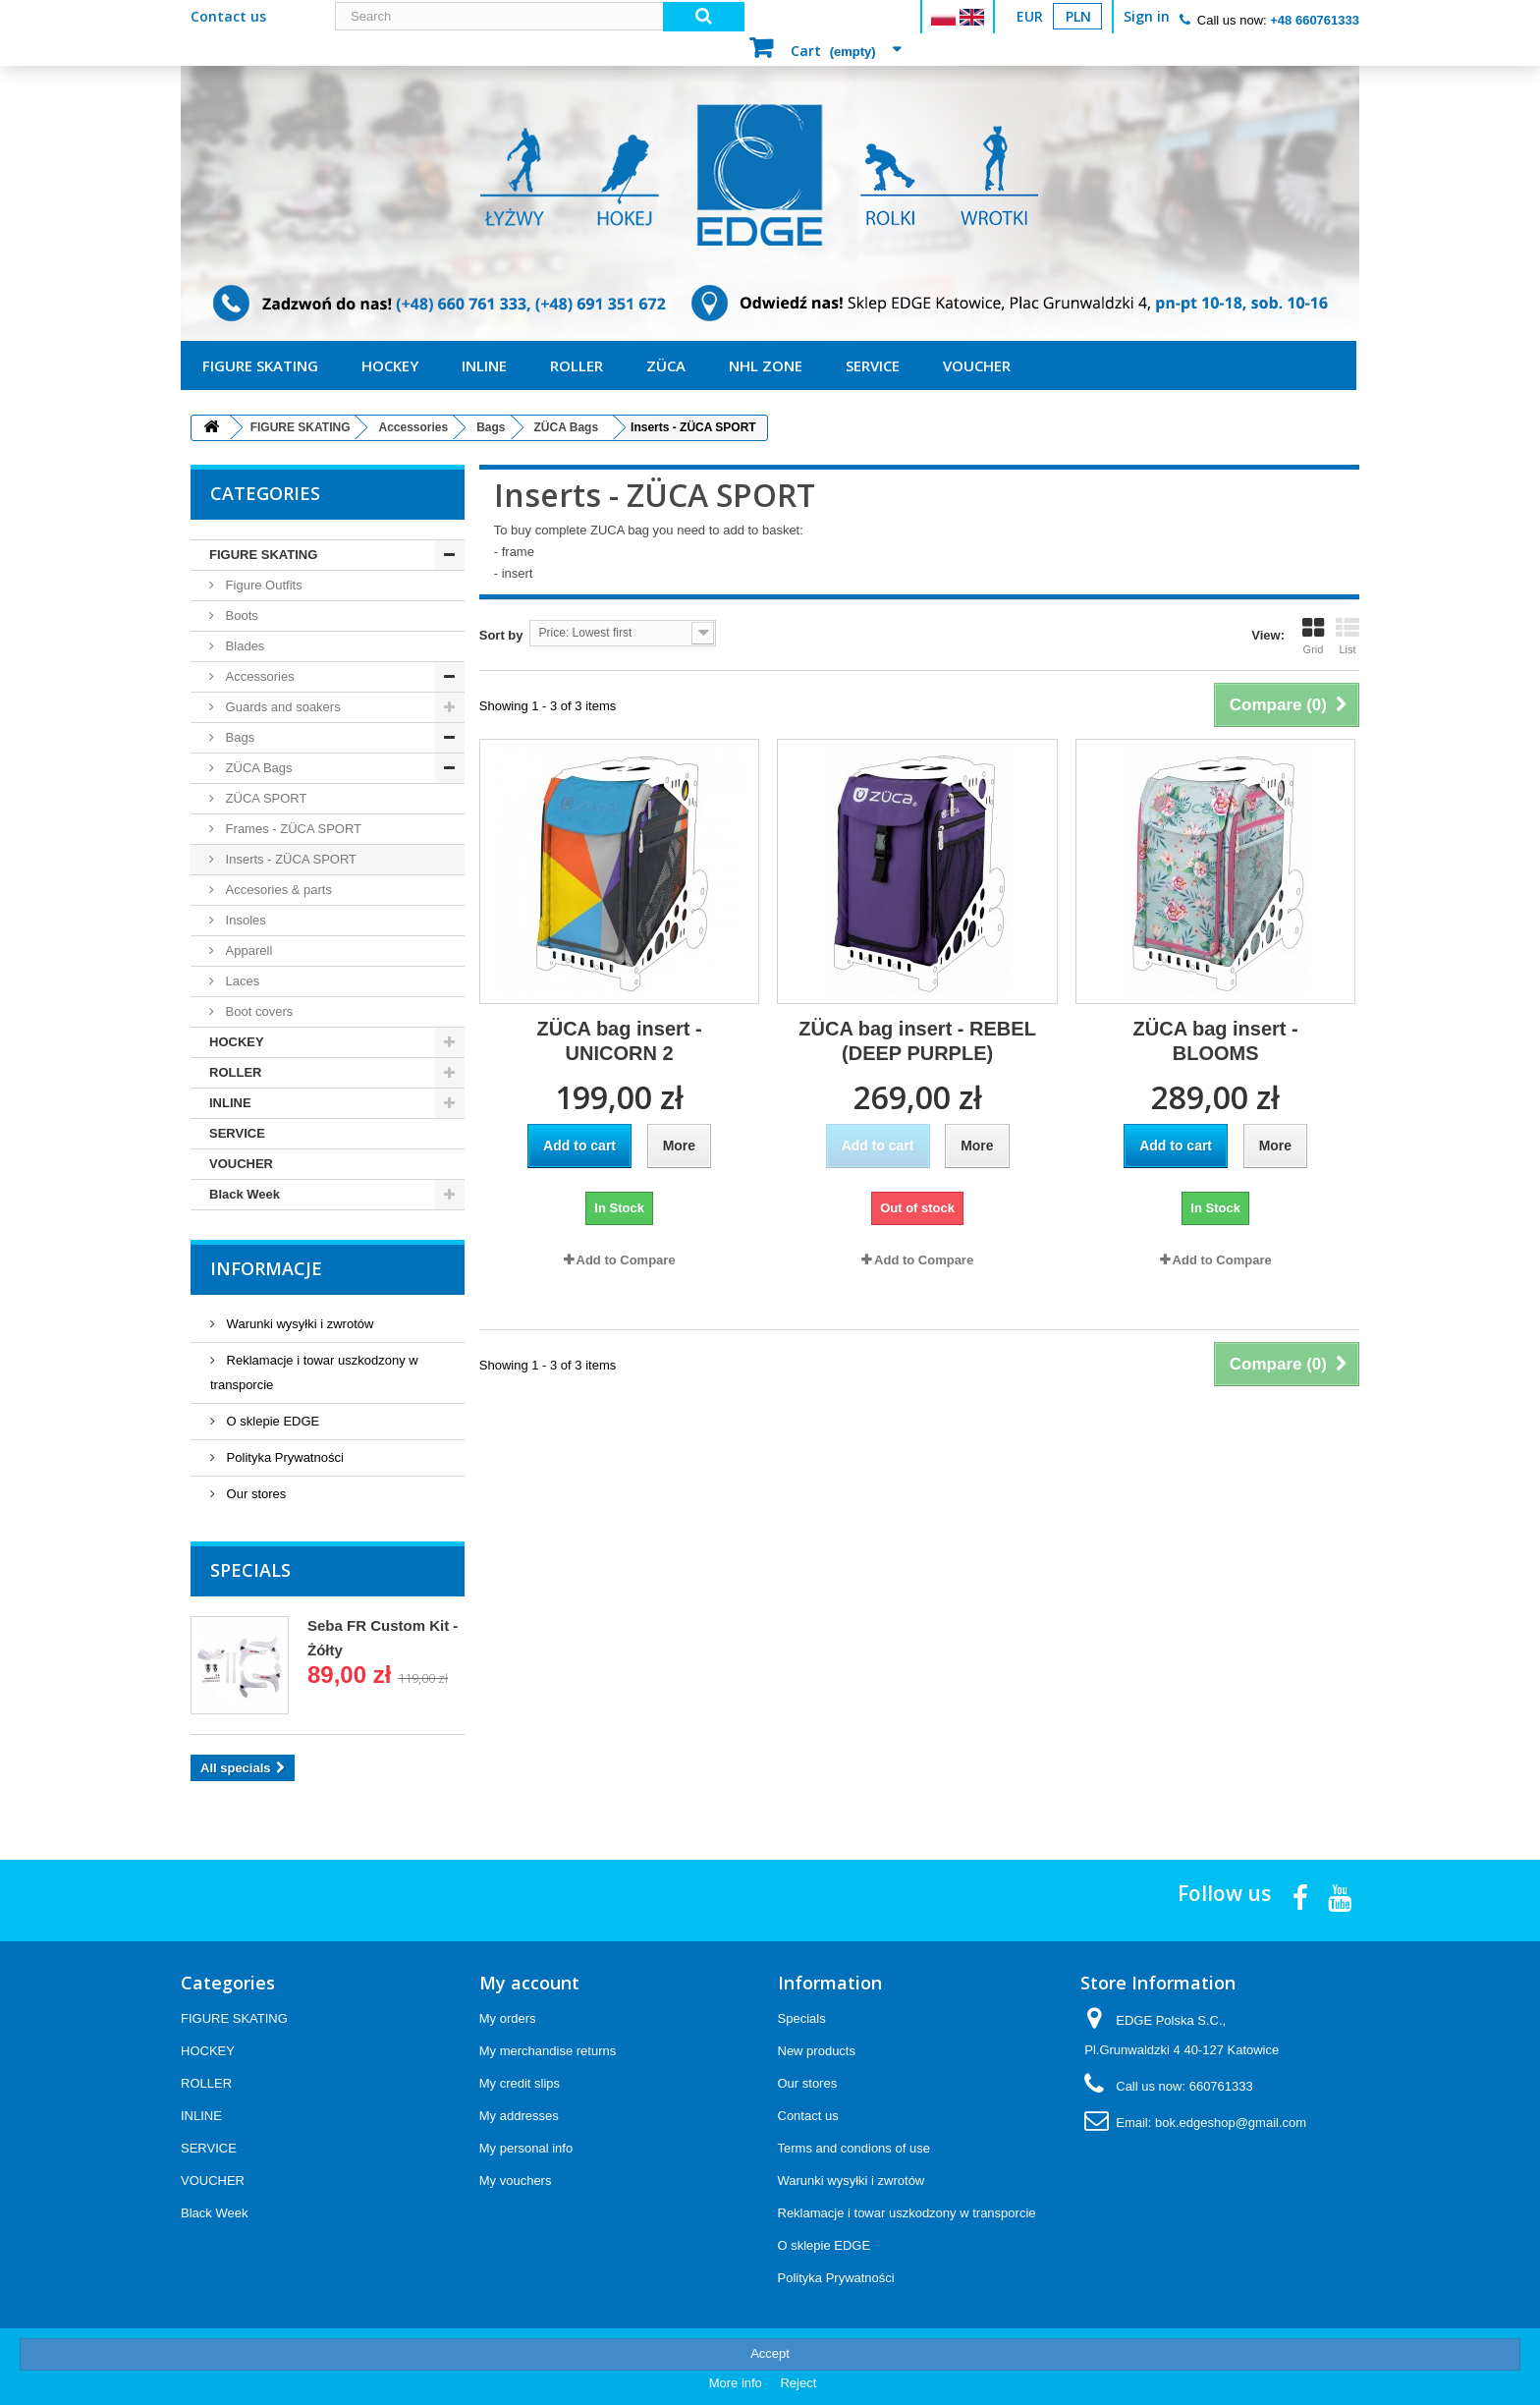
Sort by (501, 635)
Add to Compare (626, 1260)
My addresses (519, 2115)
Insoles (244, 920)
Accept (770, 2353)
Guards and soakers (281, 706)
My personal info (526, 2148)
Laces (240, 981)
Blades (243, 646)
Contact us (228, 16)
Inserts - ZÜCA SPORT (289, 859)
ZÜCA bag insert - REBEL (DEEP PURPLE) (917, 1041)
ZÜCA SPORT (264, 798)
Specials (250, 1570)
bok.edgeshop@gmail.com (1230, 2122)
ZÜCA (666, 365)
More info (737, 2383)
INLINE (484, 365)
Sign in (1147, 16)
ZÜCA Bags (257, 767)
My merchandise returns (547, 2050)
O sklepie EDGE (271, 1421)
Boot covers (257, 1011)
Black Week (244, 1194)
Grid (1313, 635)
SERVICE (873, 365)
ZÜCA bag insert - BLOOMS (1215, 1041)
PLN (1078, 16)
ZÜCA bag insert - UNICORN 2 (619, 1041)
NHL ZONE (765, 365)
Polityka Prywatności (283, 1457)
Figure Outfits (262, 585)
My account (529, 1982)
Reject (798, 2383)
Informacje (266, 1268)
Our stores (254, 1493)
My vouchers (515, 2180)
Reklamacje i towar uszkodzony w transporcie (907, 2213)
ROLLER (576, 365)
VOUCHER (977, 365)
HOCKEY (389, 365)
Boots (240, 615)
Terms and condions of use (854, 2148)
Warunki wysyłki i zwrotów (298, 1323)
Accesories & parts (277, 889)
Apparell (247, 950)
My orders (507, 2018)
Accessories (258, 676)
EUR (1030, 16)
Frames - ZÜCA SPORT (291, 828)
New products (816, 2050)
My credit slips (519, 2083)
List (1347, 635)
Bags (238, 737)
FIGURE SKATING (260, 365)
